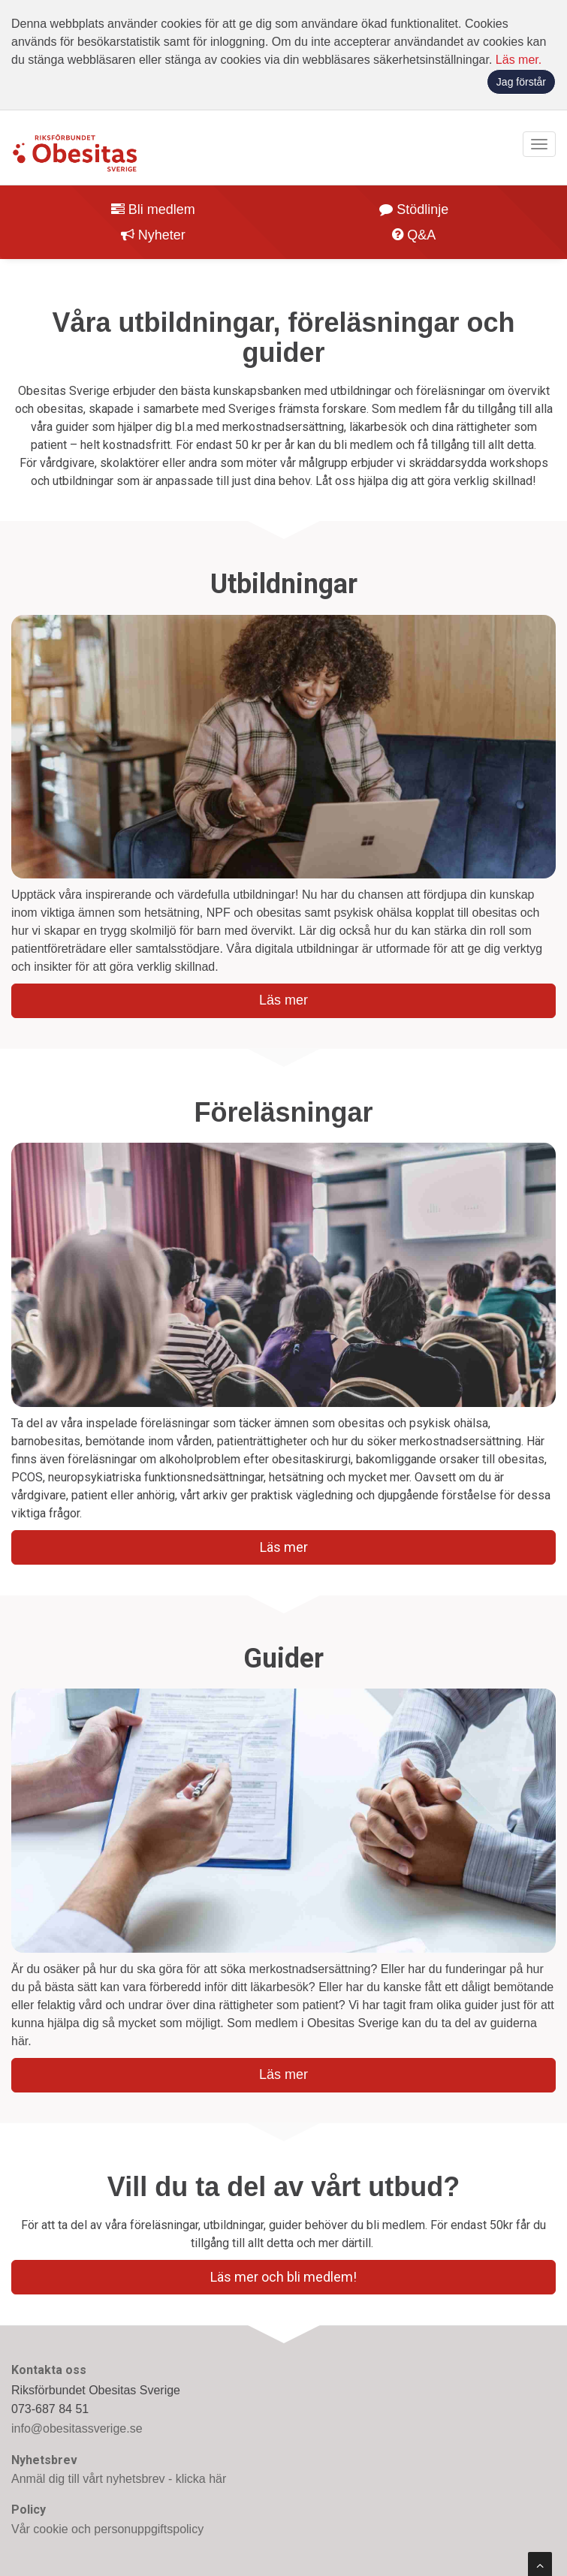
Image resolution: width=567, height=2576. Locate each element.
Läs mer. (518, 59)
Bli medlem (153, 209)
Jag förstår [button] (521, 82)
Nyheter (153, 235)
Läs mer (283, 1000)
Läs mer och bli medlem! (283, 2277)
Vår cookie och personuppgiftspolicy (107, 2529)
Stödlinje (413, 209)
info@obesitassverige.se (77, 2428)
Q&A (414, 235)
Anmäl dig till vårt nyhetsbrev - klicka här (118, 2478)
